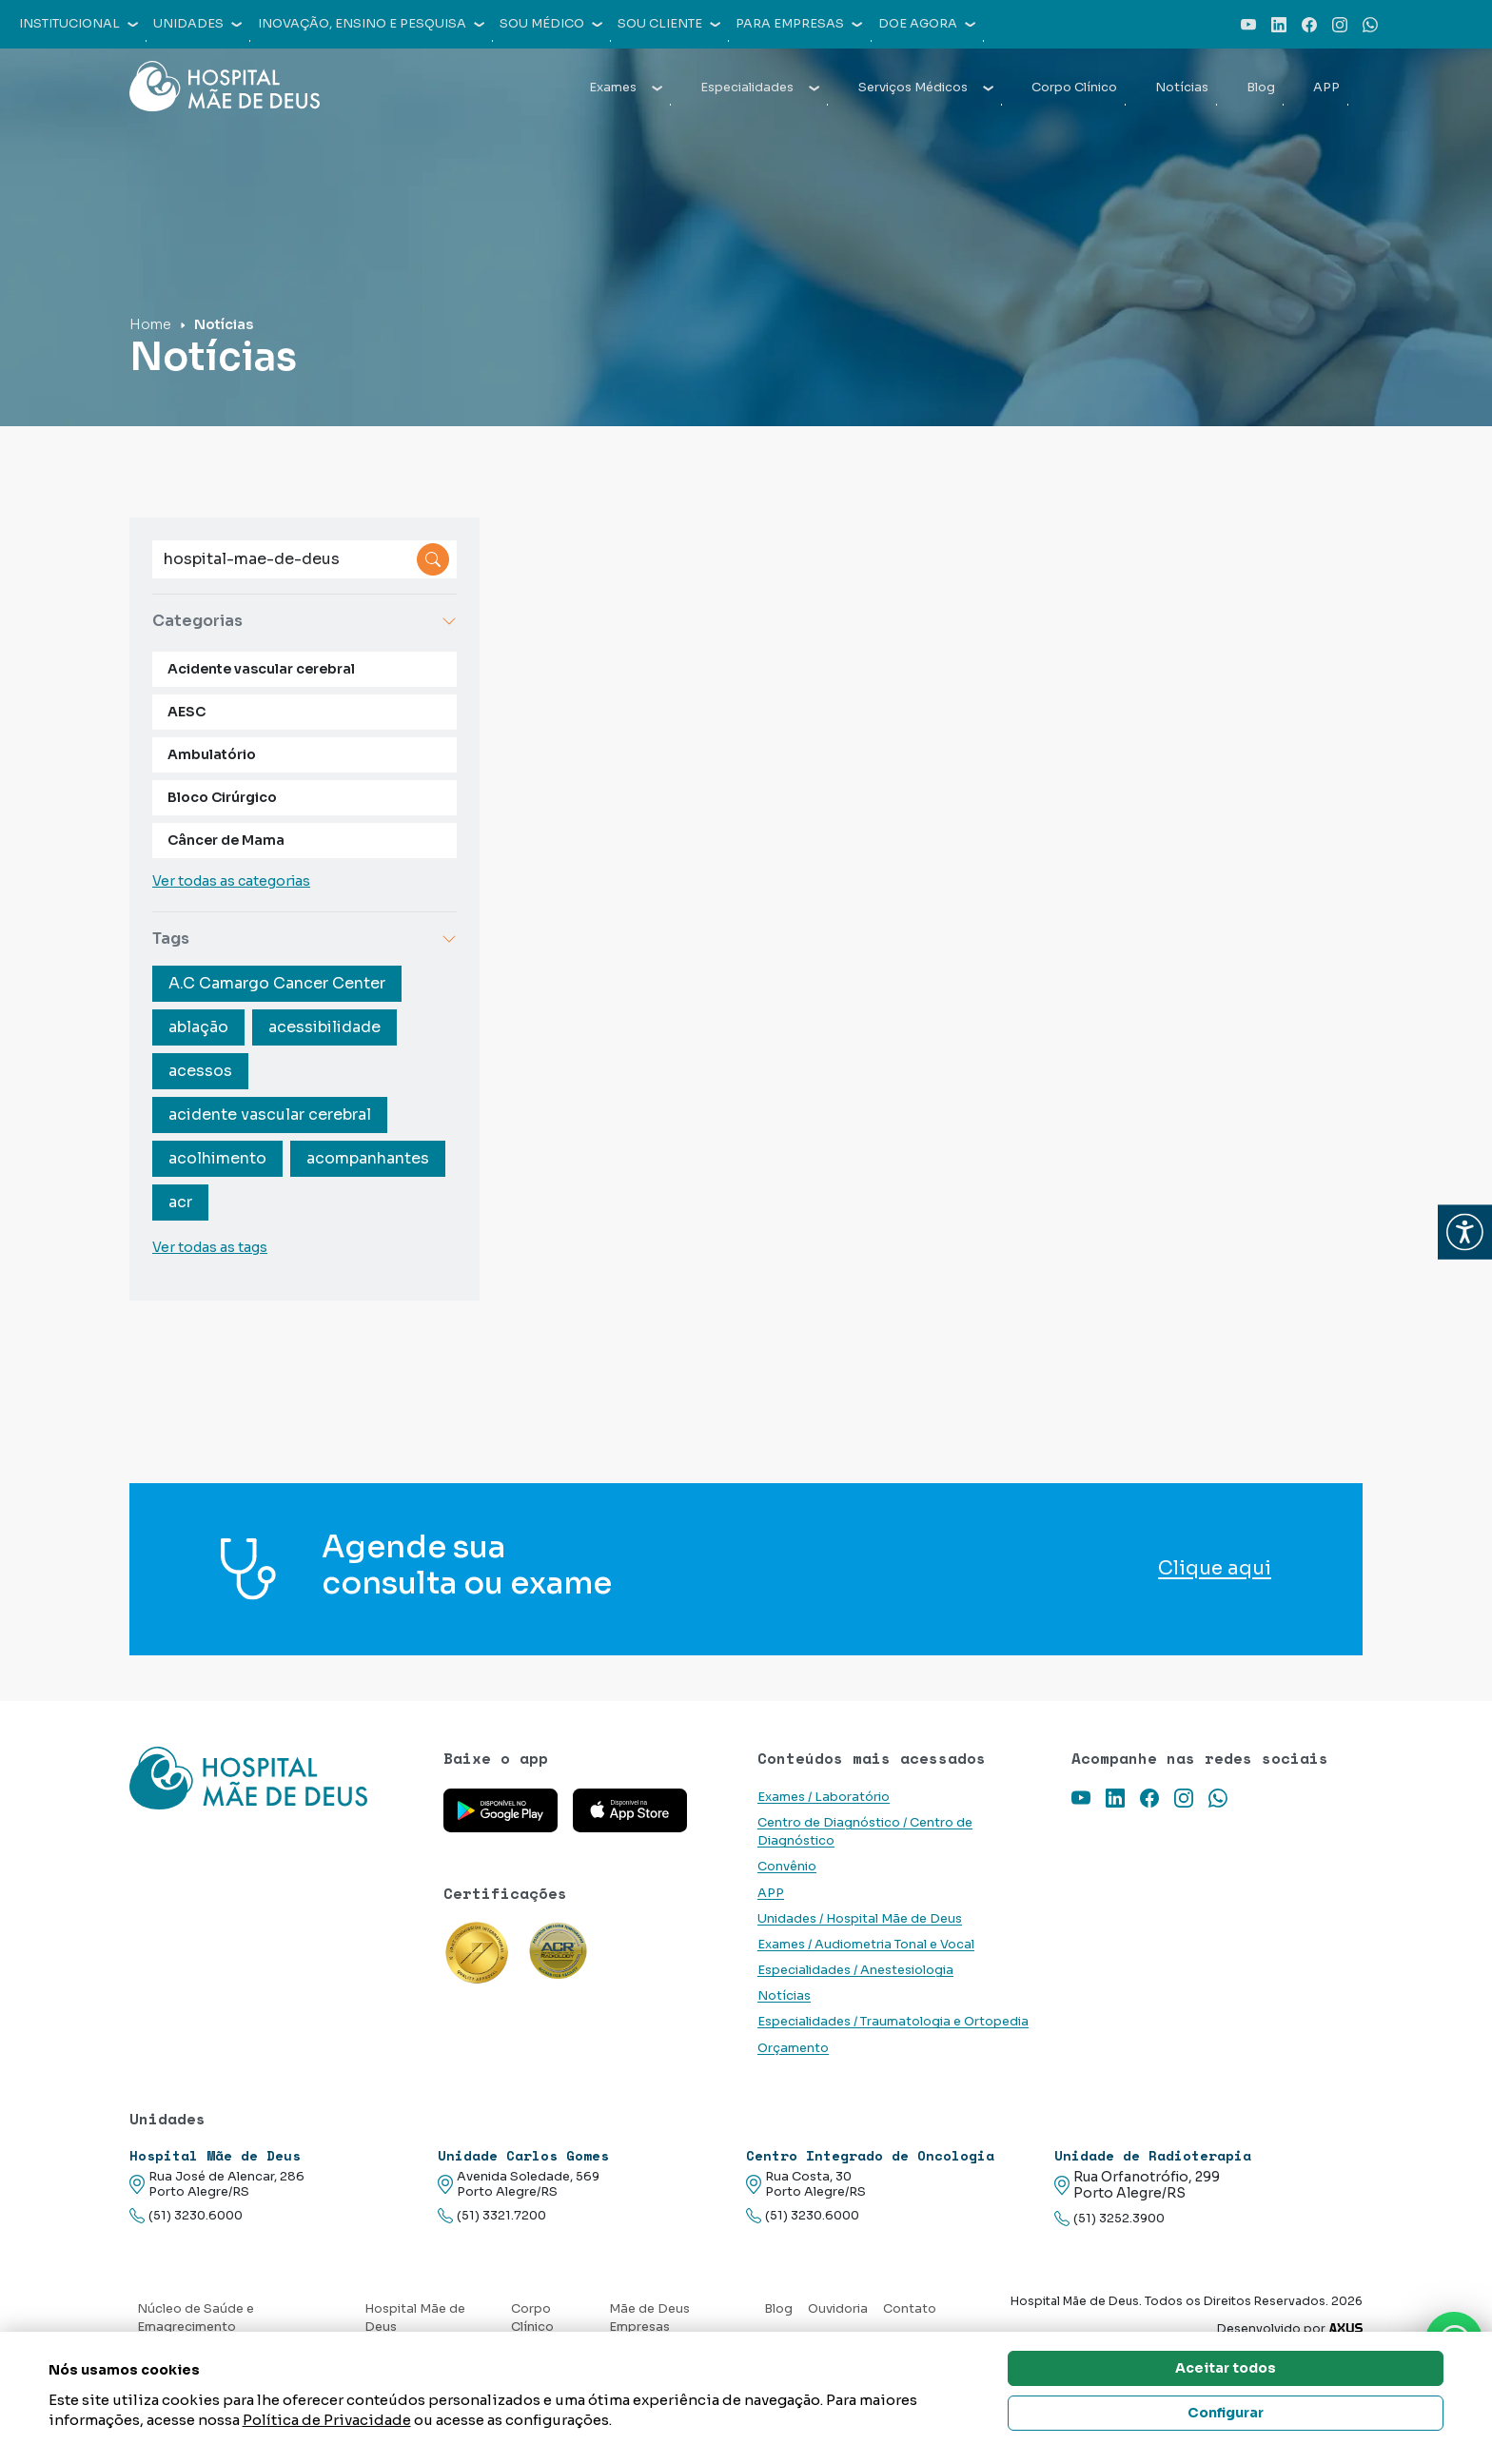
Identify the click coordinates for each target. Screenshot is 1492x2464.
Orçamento (793, 2048)
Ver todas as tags (209, 1247)
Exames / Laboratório (823, 1797)
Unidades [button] (197, 23)
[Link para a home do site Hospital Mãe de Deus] (275, 1778)
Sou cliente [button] (669, 23)
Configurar (1226, 2412)
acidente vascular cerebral (269, 1114)
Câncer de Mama (226, 840)
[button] (1465, 1232)
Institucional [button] (78, 23)
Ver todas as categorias (231, 881)
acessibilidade (324, 1027)
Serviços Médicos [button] (925, 87)
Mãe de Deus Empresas (649, 2318)
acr (180, 1202)
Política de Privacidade (327, 2420)
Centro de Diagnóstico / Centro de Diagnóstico (864, 1831)
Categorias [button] (304, 621)
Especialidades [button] (759, 87)
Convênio (786, 1866)
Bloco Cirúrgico (222, 797)
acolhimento (217, 1158)
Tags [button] (304, 938)
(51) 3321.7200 (492, 2216)
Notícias (1181, 87)
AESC (186, 711)
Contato (909, 2309)
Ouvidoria (838, 2309)
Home (150, 324)
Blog (1261, 87)
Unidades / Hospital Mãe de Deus (859, 1918)
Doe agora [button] (926, 23)
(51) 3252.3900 (1109, 2219)
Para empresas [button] (799, 23)
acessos (200, 1071)
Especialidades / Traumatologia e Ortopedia (893, 2021)
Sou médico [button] (551, 23)
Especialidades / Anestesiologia (855, 1970)
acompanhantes (367, 1158)
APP (1326, 87)
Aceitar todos (1225, 2367)
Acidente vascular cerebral (261, 668)
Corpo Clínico (1074, 87)
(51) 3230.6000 (186, 2216)
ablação (198, 1027)
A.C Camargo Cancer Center (276, 983)
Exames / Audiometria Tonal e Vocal (865, 1944)
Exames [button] (625, 87)
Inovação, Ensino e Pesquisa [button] (371, 23)
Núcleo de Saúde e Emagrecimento (195, 2318)
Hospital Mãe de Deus (414, 2318)
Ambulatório (211, 754)
